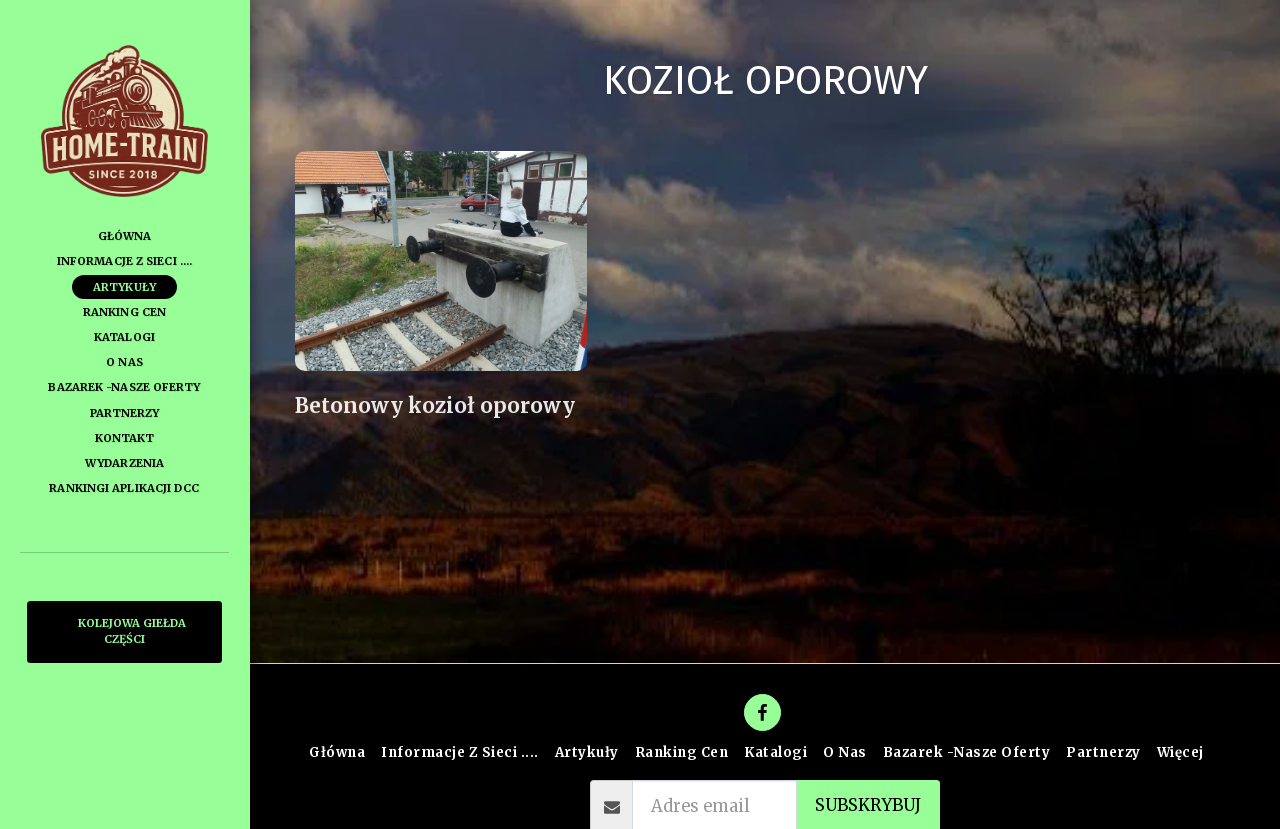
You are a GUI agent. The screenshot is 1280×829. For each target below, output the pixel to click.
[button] (74, 713)
